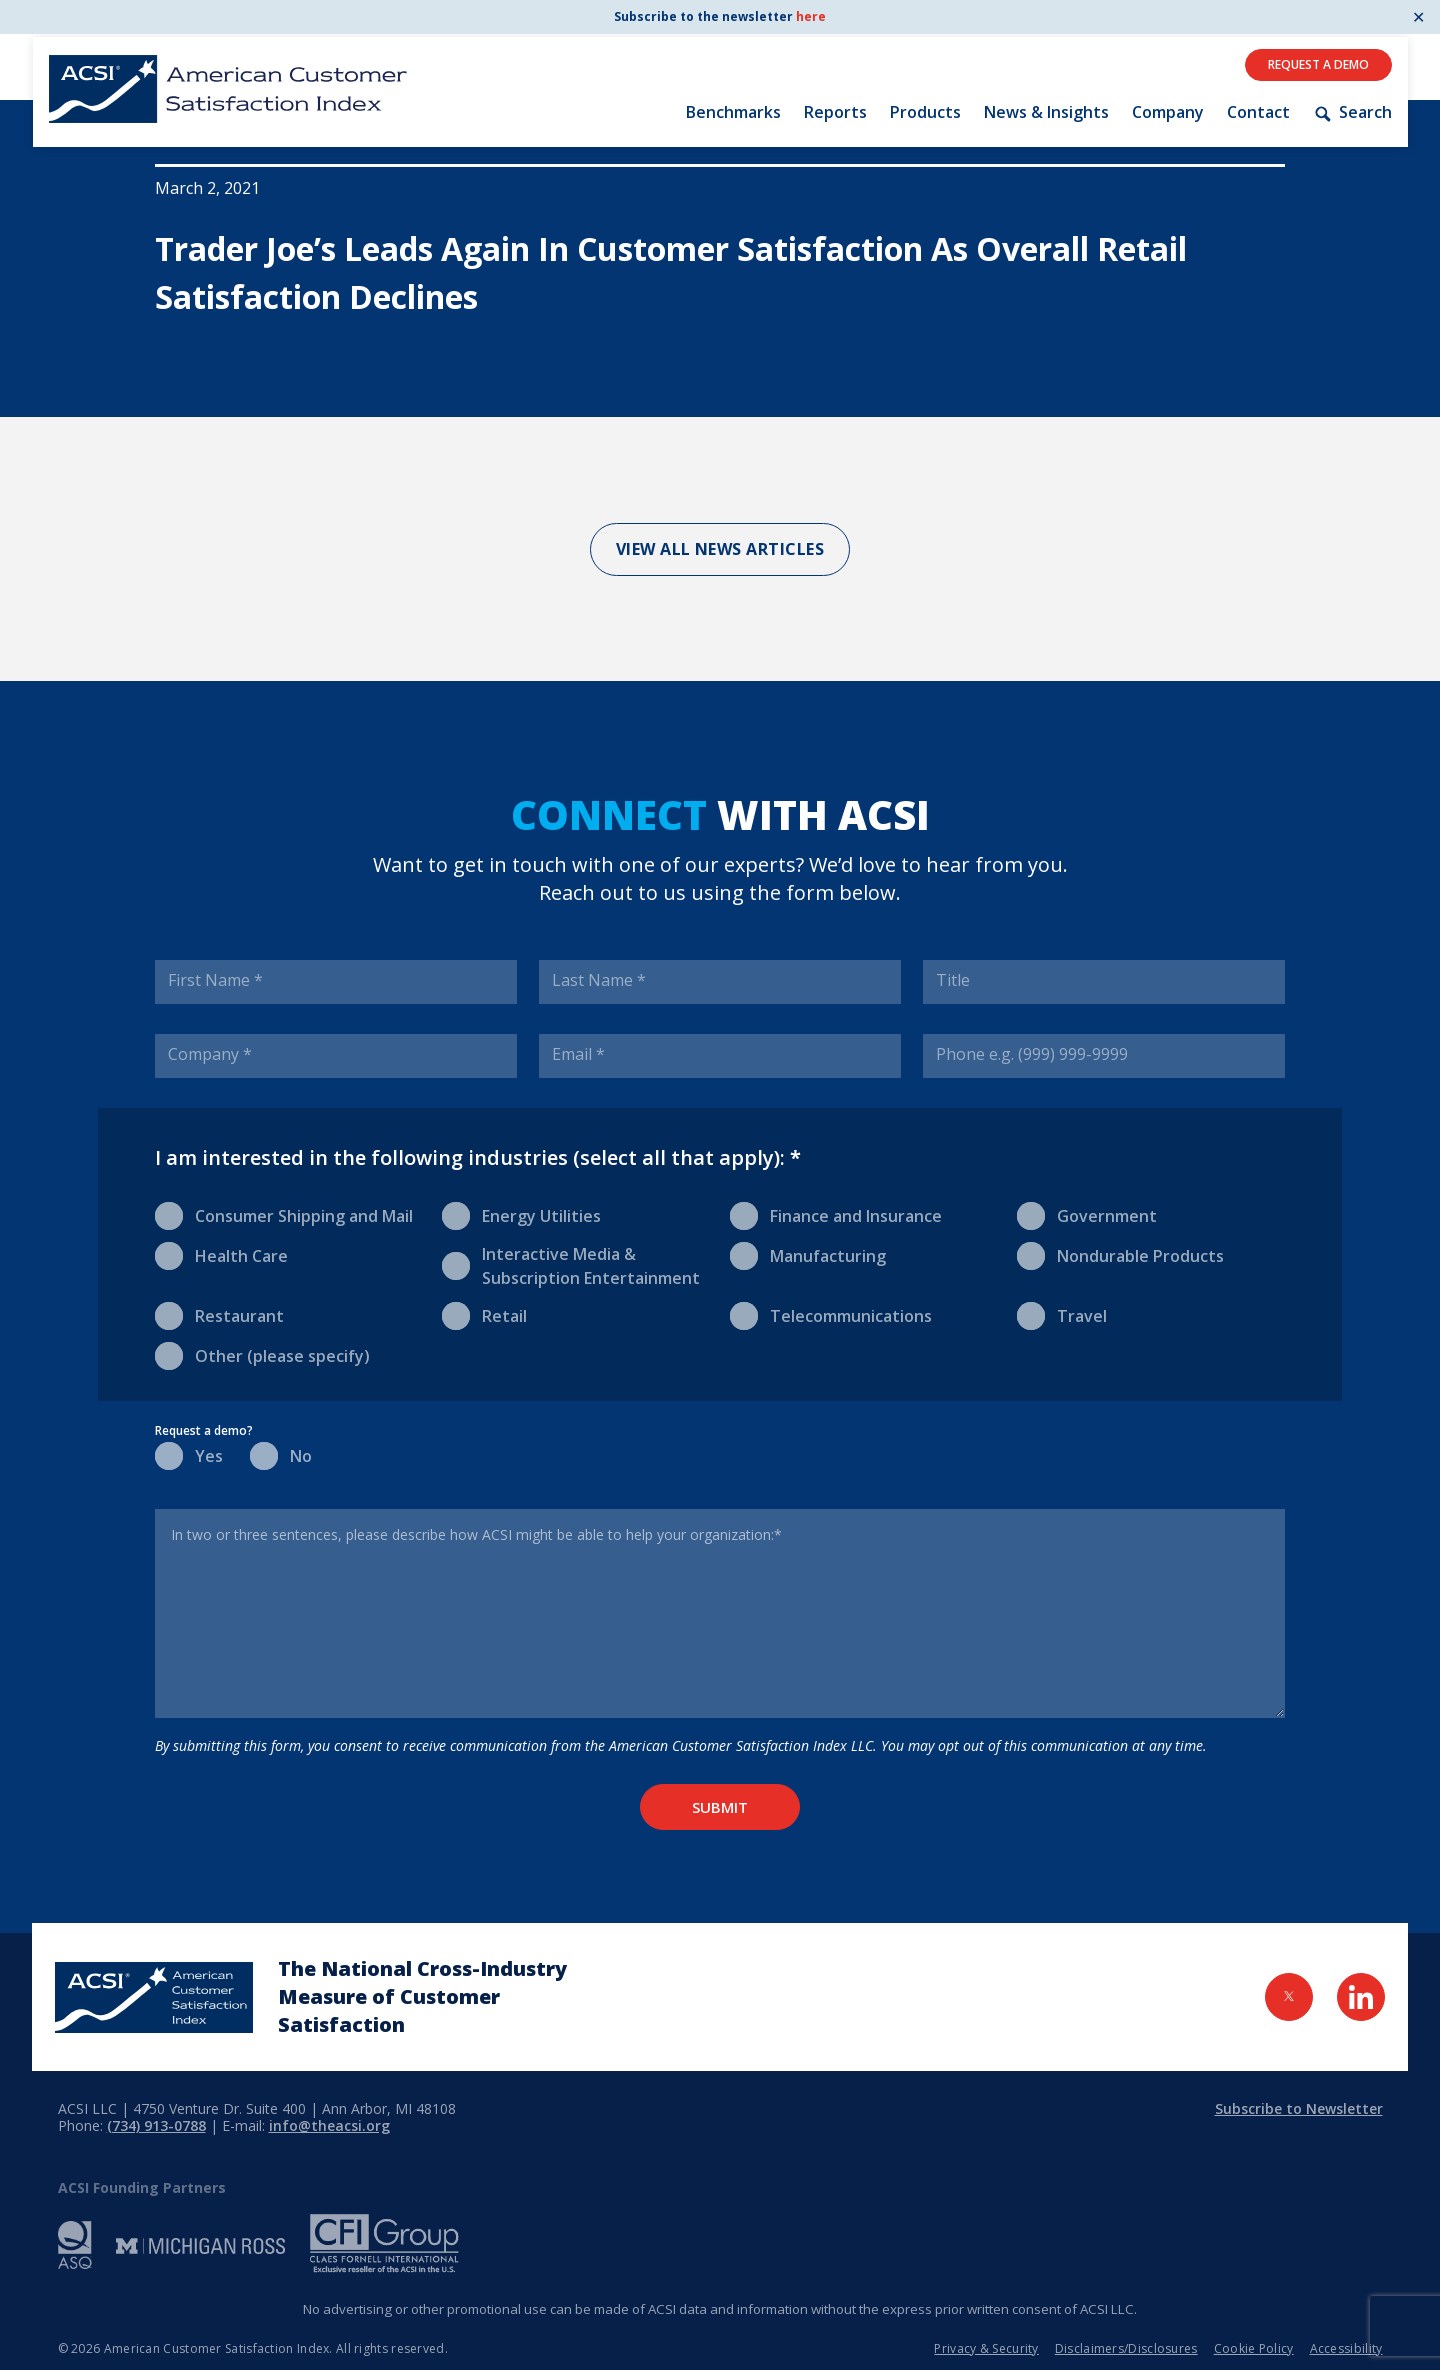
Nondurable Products (1120, 1254)
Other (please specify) (262, 1354)
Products (925, 112)
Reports (835, 112)
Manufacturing (808, 1254)
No (281, 1454)
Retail (484, 1314)
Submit (720, 1807)
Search (1352, 112)
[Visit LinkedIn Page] (1361, 1997)
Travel (1062, 1314)
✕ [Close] (1418, 17)
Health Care (221, 1254)
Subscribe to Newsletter (1299, 2108)
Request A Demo (1318, 64)
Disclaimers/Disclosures (1126, 2348)
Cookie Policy (1254, 2348)
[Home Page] (154, 1997)
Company (1168, 112)
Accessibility (1346, 2348)
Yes (189, 1454)
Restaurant (219, 1314)
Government (1087, 1214)
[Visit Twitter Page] (1289, 1997)
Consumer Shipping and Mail (284, 1214)
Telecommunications (831, 1314)
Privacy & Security (986, 2348)
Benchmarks (733, 112)
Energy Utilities (521, 1214)
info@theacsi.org (329, 2125)
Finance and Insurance (836, 1214)
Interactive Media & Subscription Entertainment (571, 1265)
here (811, 16)
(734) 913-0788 (156, 2125)
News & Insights (1046, 112)
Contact (1258, 112)
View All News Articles (720, 549)
